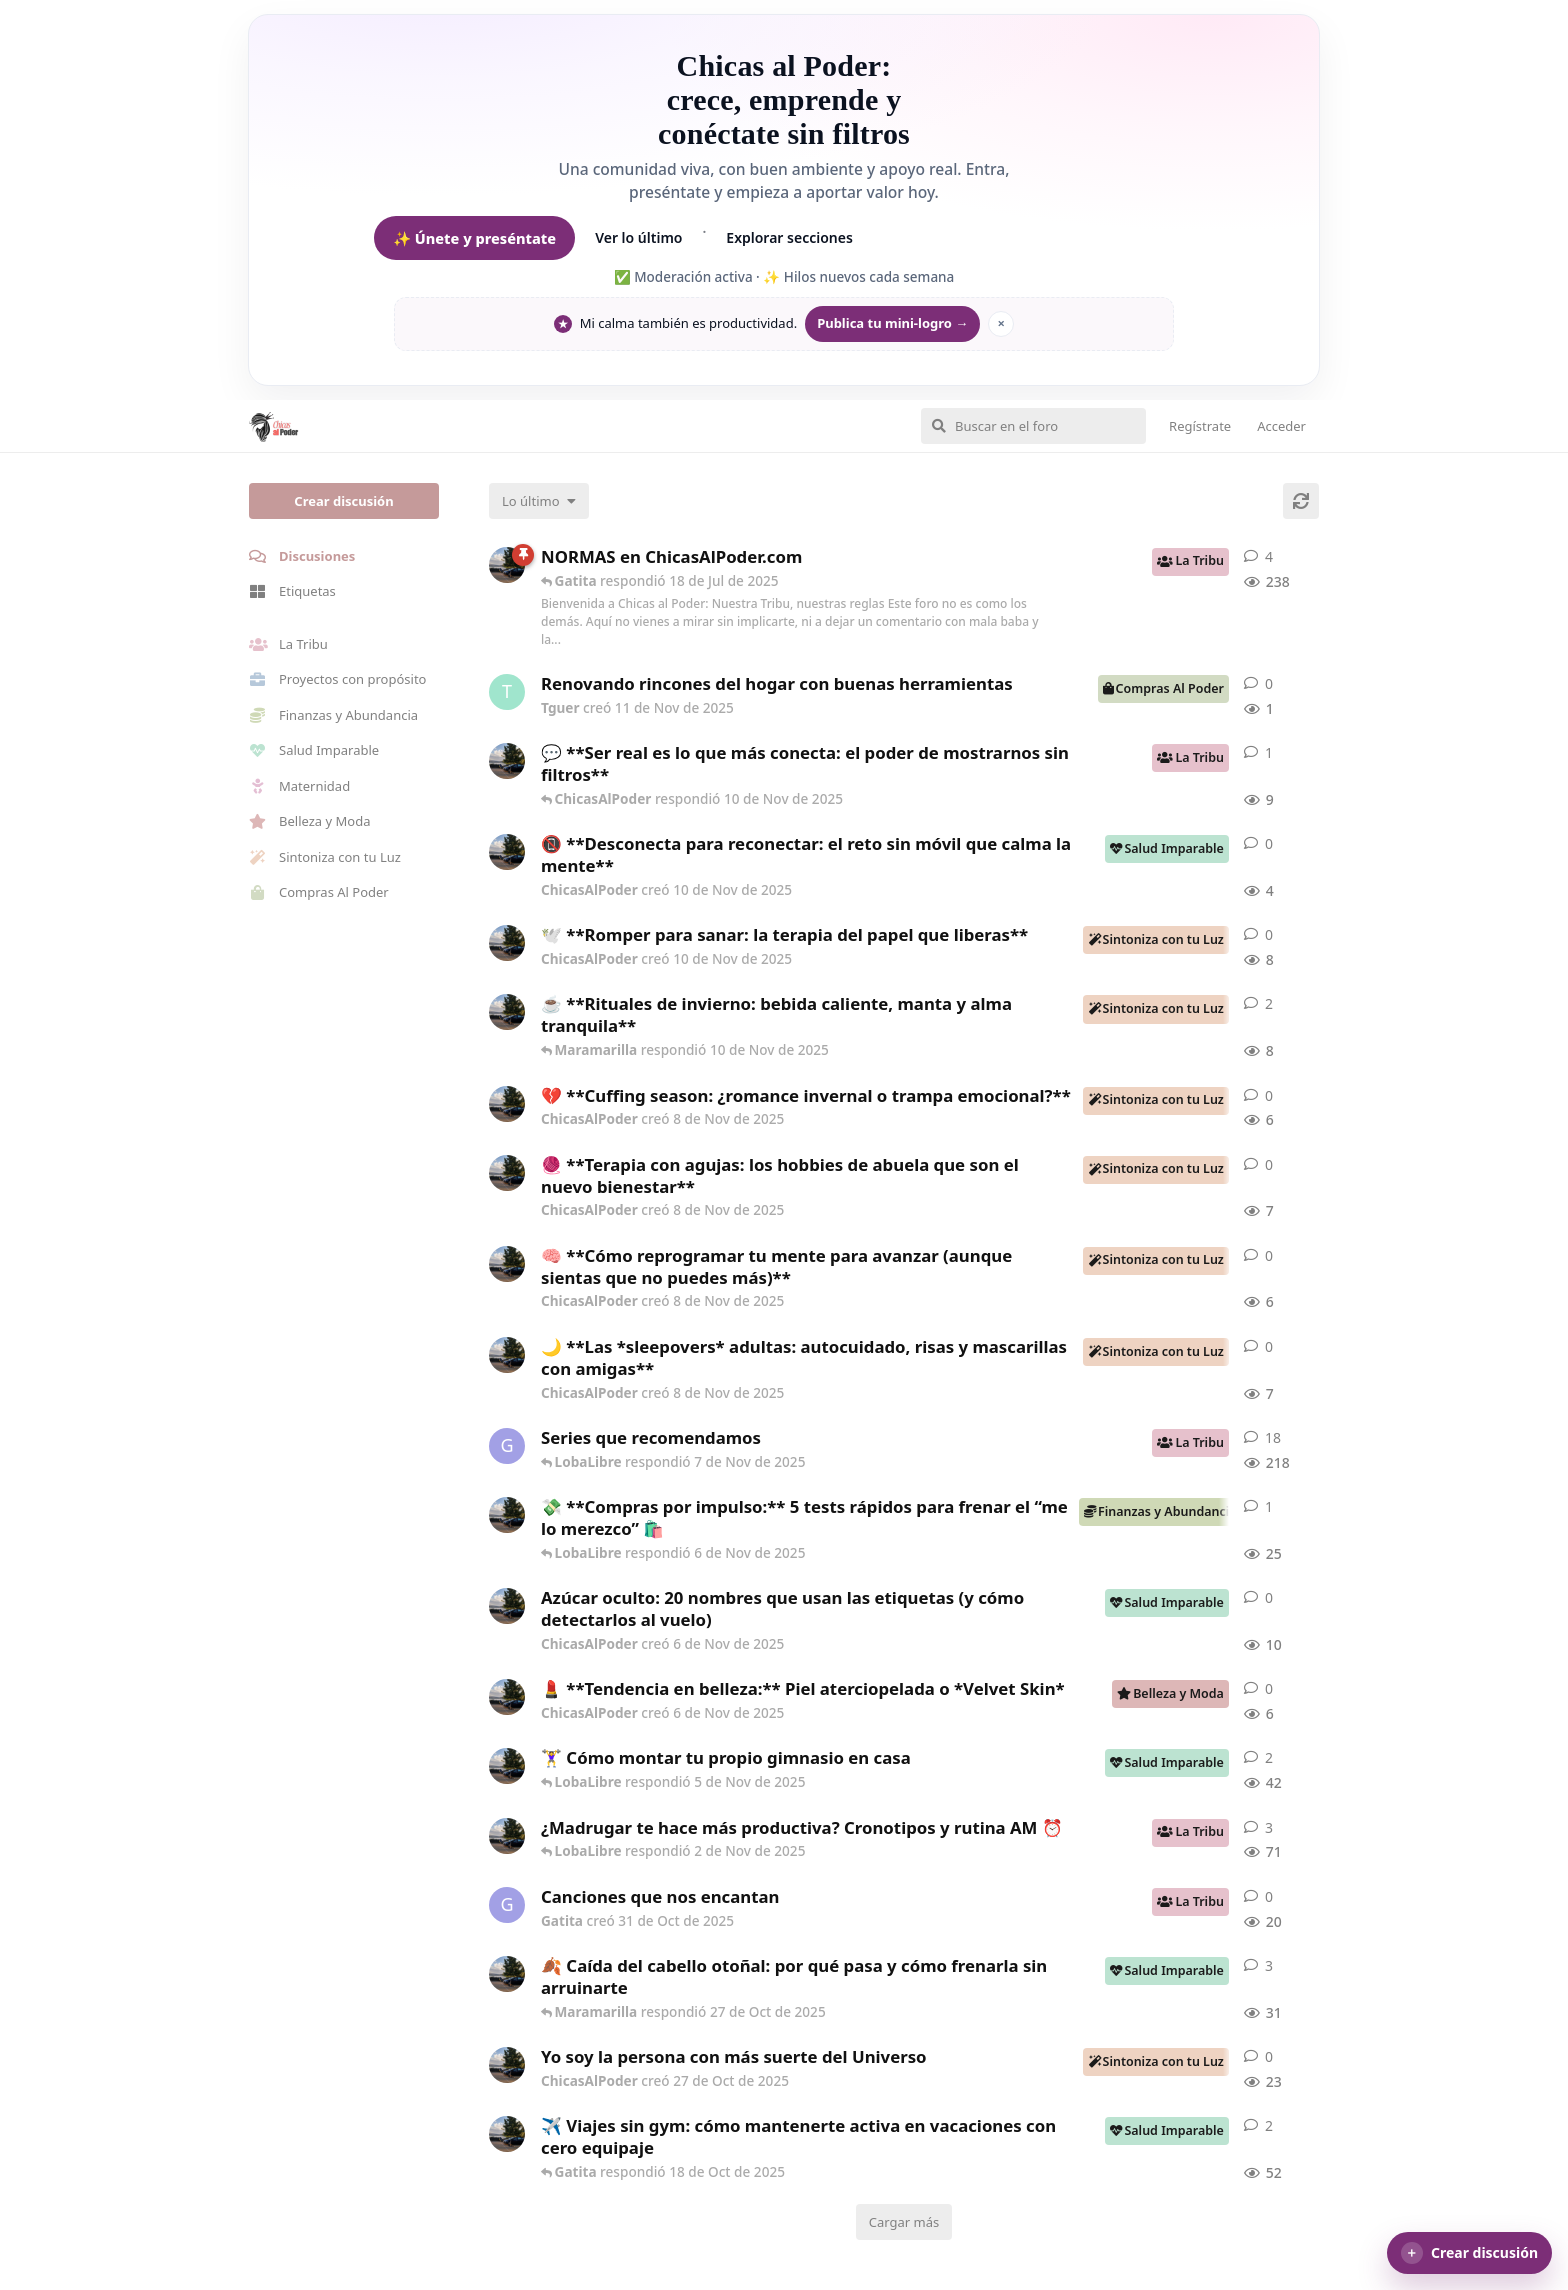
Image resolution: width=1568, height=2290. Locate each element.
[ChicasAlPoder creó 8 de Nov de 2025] (507, 1012)
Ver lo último (638, 237)
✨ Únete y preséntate (474, 238)
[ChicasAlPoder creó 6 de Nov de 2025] (507, 1515)
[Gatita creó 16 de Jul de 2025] (507, 1446)
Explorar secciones (789, 237)
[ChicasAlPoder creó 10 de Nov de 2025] (507, 761)
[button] (1469, 2253)
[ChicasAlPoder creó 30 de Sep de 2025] (507, 1766)
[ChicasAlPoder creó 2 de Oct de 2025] (507, 2134)
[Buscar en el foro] (1033, 426)
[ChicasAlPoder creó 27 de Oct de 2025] (507, 2065)
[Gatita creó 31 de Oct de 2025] (507, 1905)
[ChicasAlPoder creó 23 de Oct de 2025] (507, 1974)
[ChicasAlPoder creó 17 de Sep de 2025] (507, 1836)
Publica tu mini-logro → (892, 323)
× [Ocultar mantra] (1001, 323)
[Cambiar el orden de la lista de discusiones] (539, 501)
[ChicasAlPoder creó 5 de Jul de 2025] (507, 565)
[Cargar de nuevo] (1301, 501)
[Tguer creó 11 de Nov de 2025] (507, 692)
